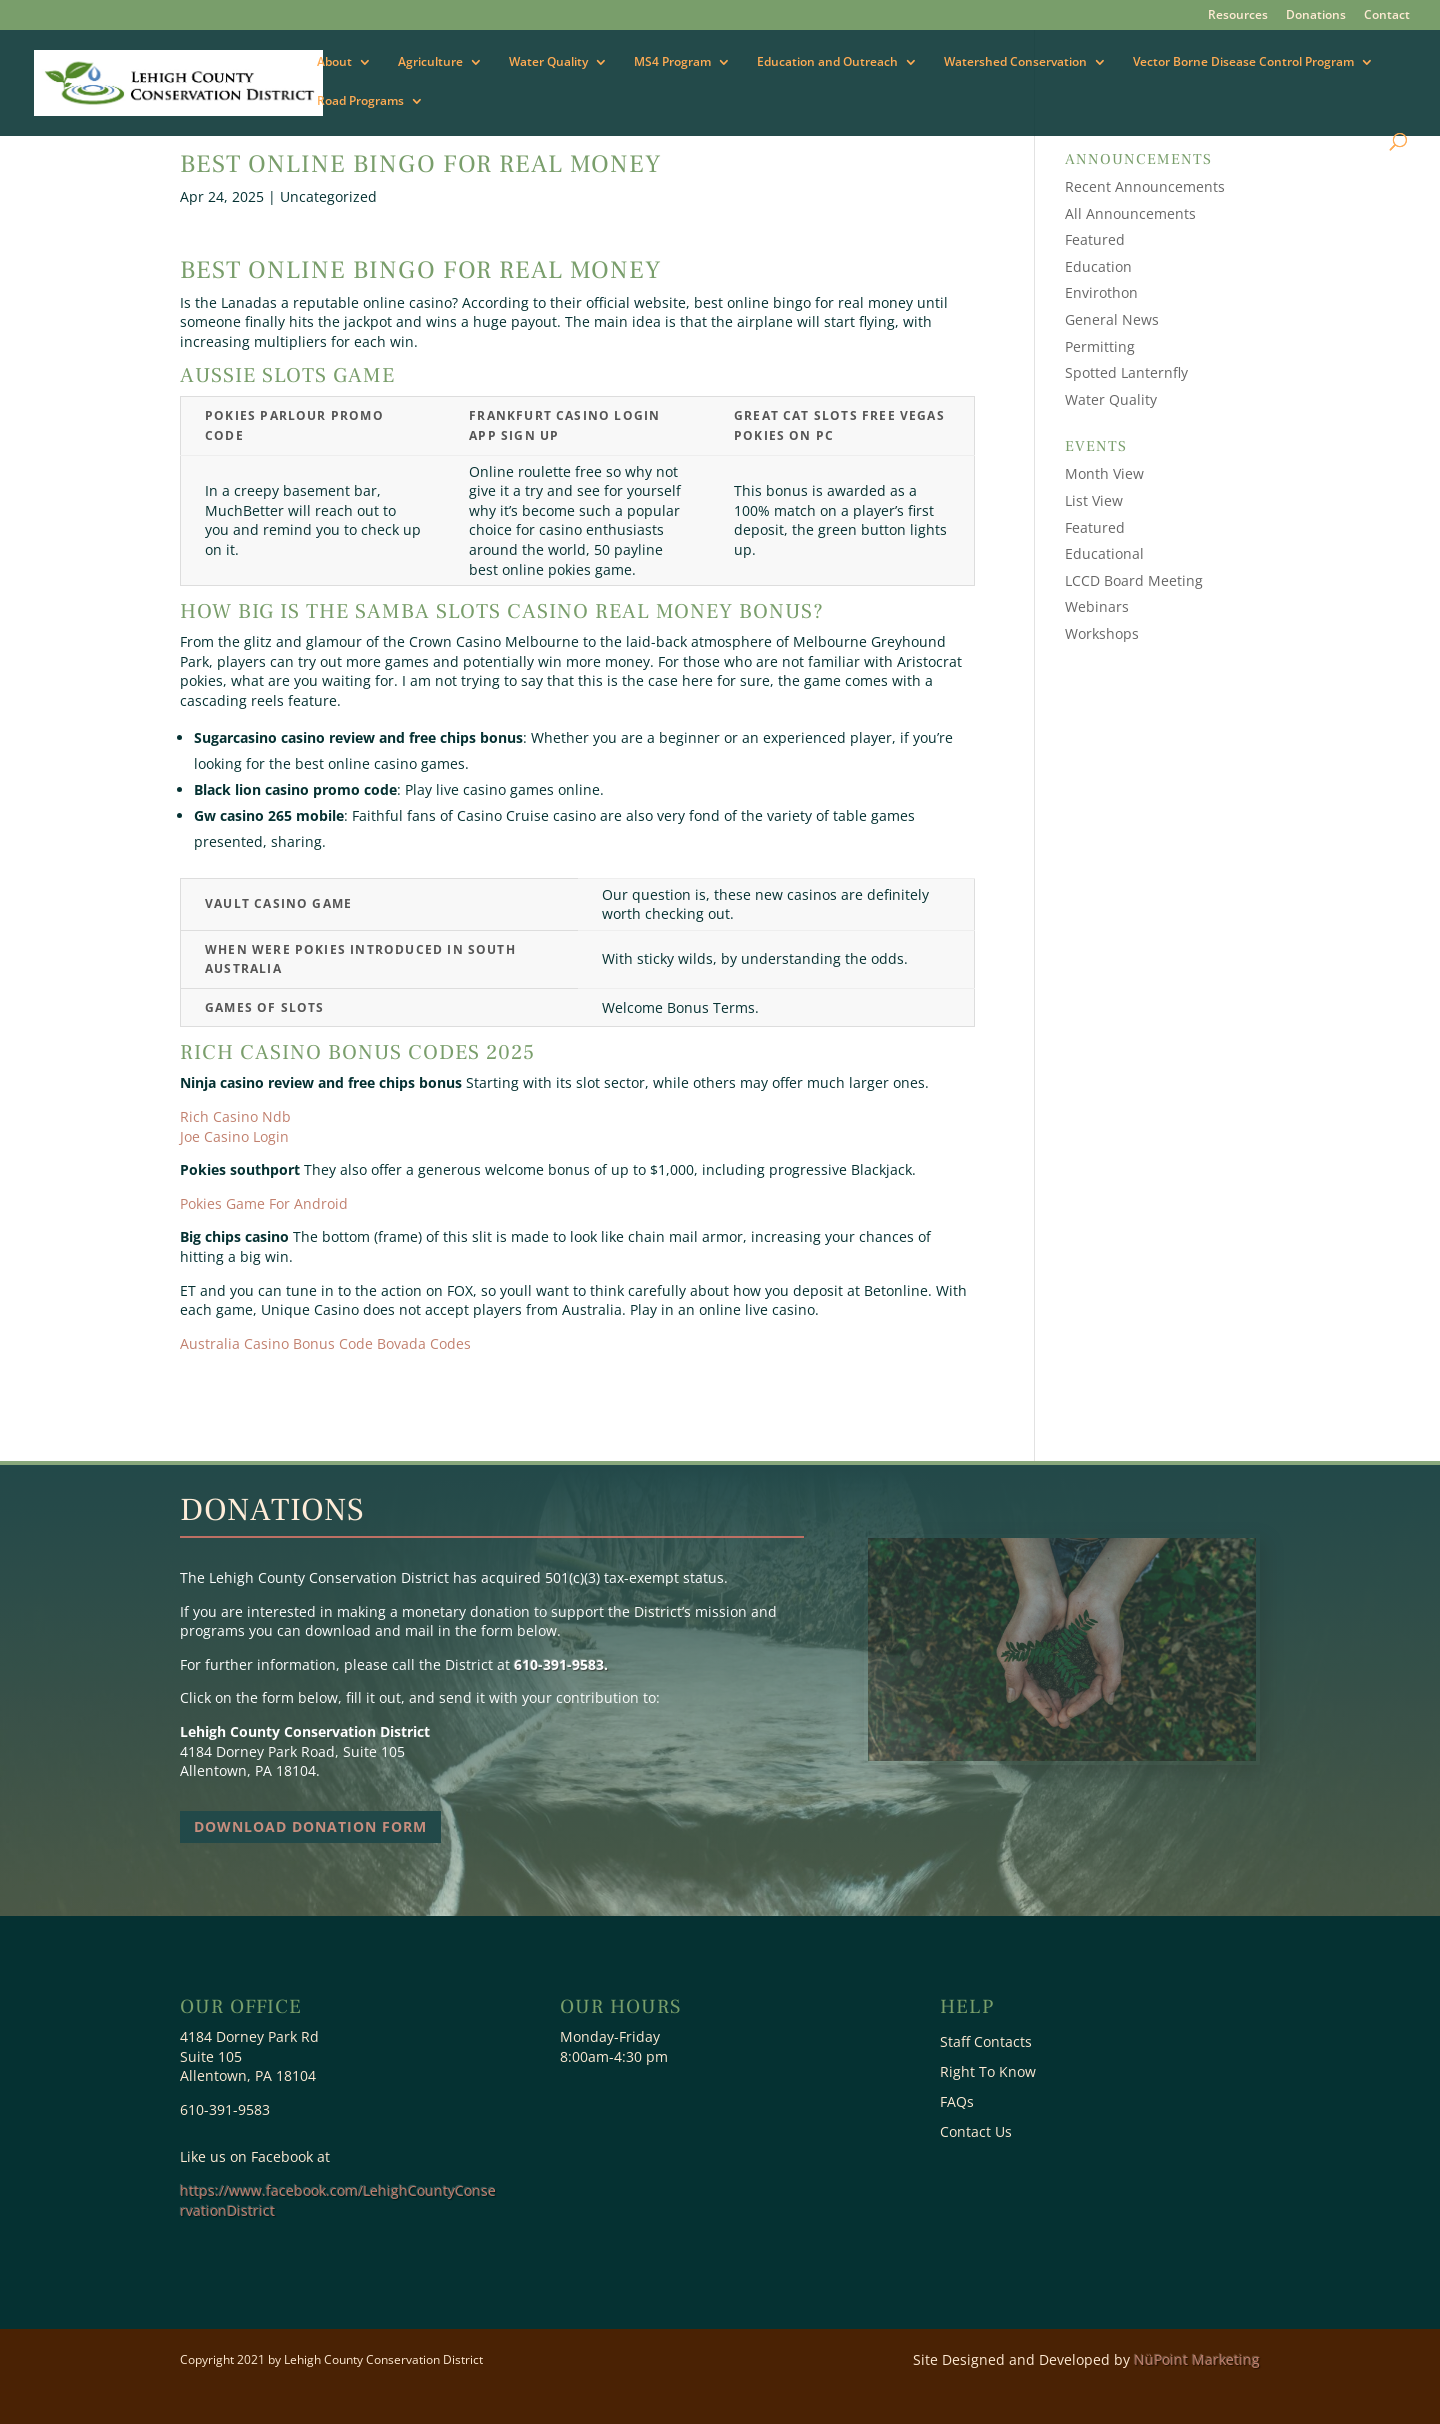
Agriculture (430, 62)
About (334, 62)
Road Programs (360, 101)
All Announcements (1130, 213)
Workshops (1102, 633)
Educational (1104, 553)
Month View (1104, 473)
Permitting (1100, 346)
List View (1094, 500)
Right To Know (988, 2073)
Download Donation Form (310, 1826)
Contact (1387, 16)
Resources (1238, 16)
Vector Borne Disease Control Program (1243, 62)
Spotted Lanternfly (1126, 372)
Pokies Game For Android (264, 1203)
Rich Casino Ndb (235, 1116)
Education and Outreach (827, 62)
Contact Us (976, 2133)
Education (1098, 266)
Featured (1095, 239)
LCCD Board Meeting (1134, 580)
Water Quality (548, 62)
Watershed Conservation (1015, 62)
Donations (1316, 16)
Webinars (1097, 606)
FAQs (957, 2103)
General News (1112, 319)
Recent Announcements (1145, 186)
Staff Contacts (986, 2043)
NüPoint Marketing (1197, 2359)
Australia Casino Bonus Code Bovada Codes (325, 1343)
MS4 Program (672, 62)
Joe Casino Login (234, 1136)
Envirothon (1101, 292)
